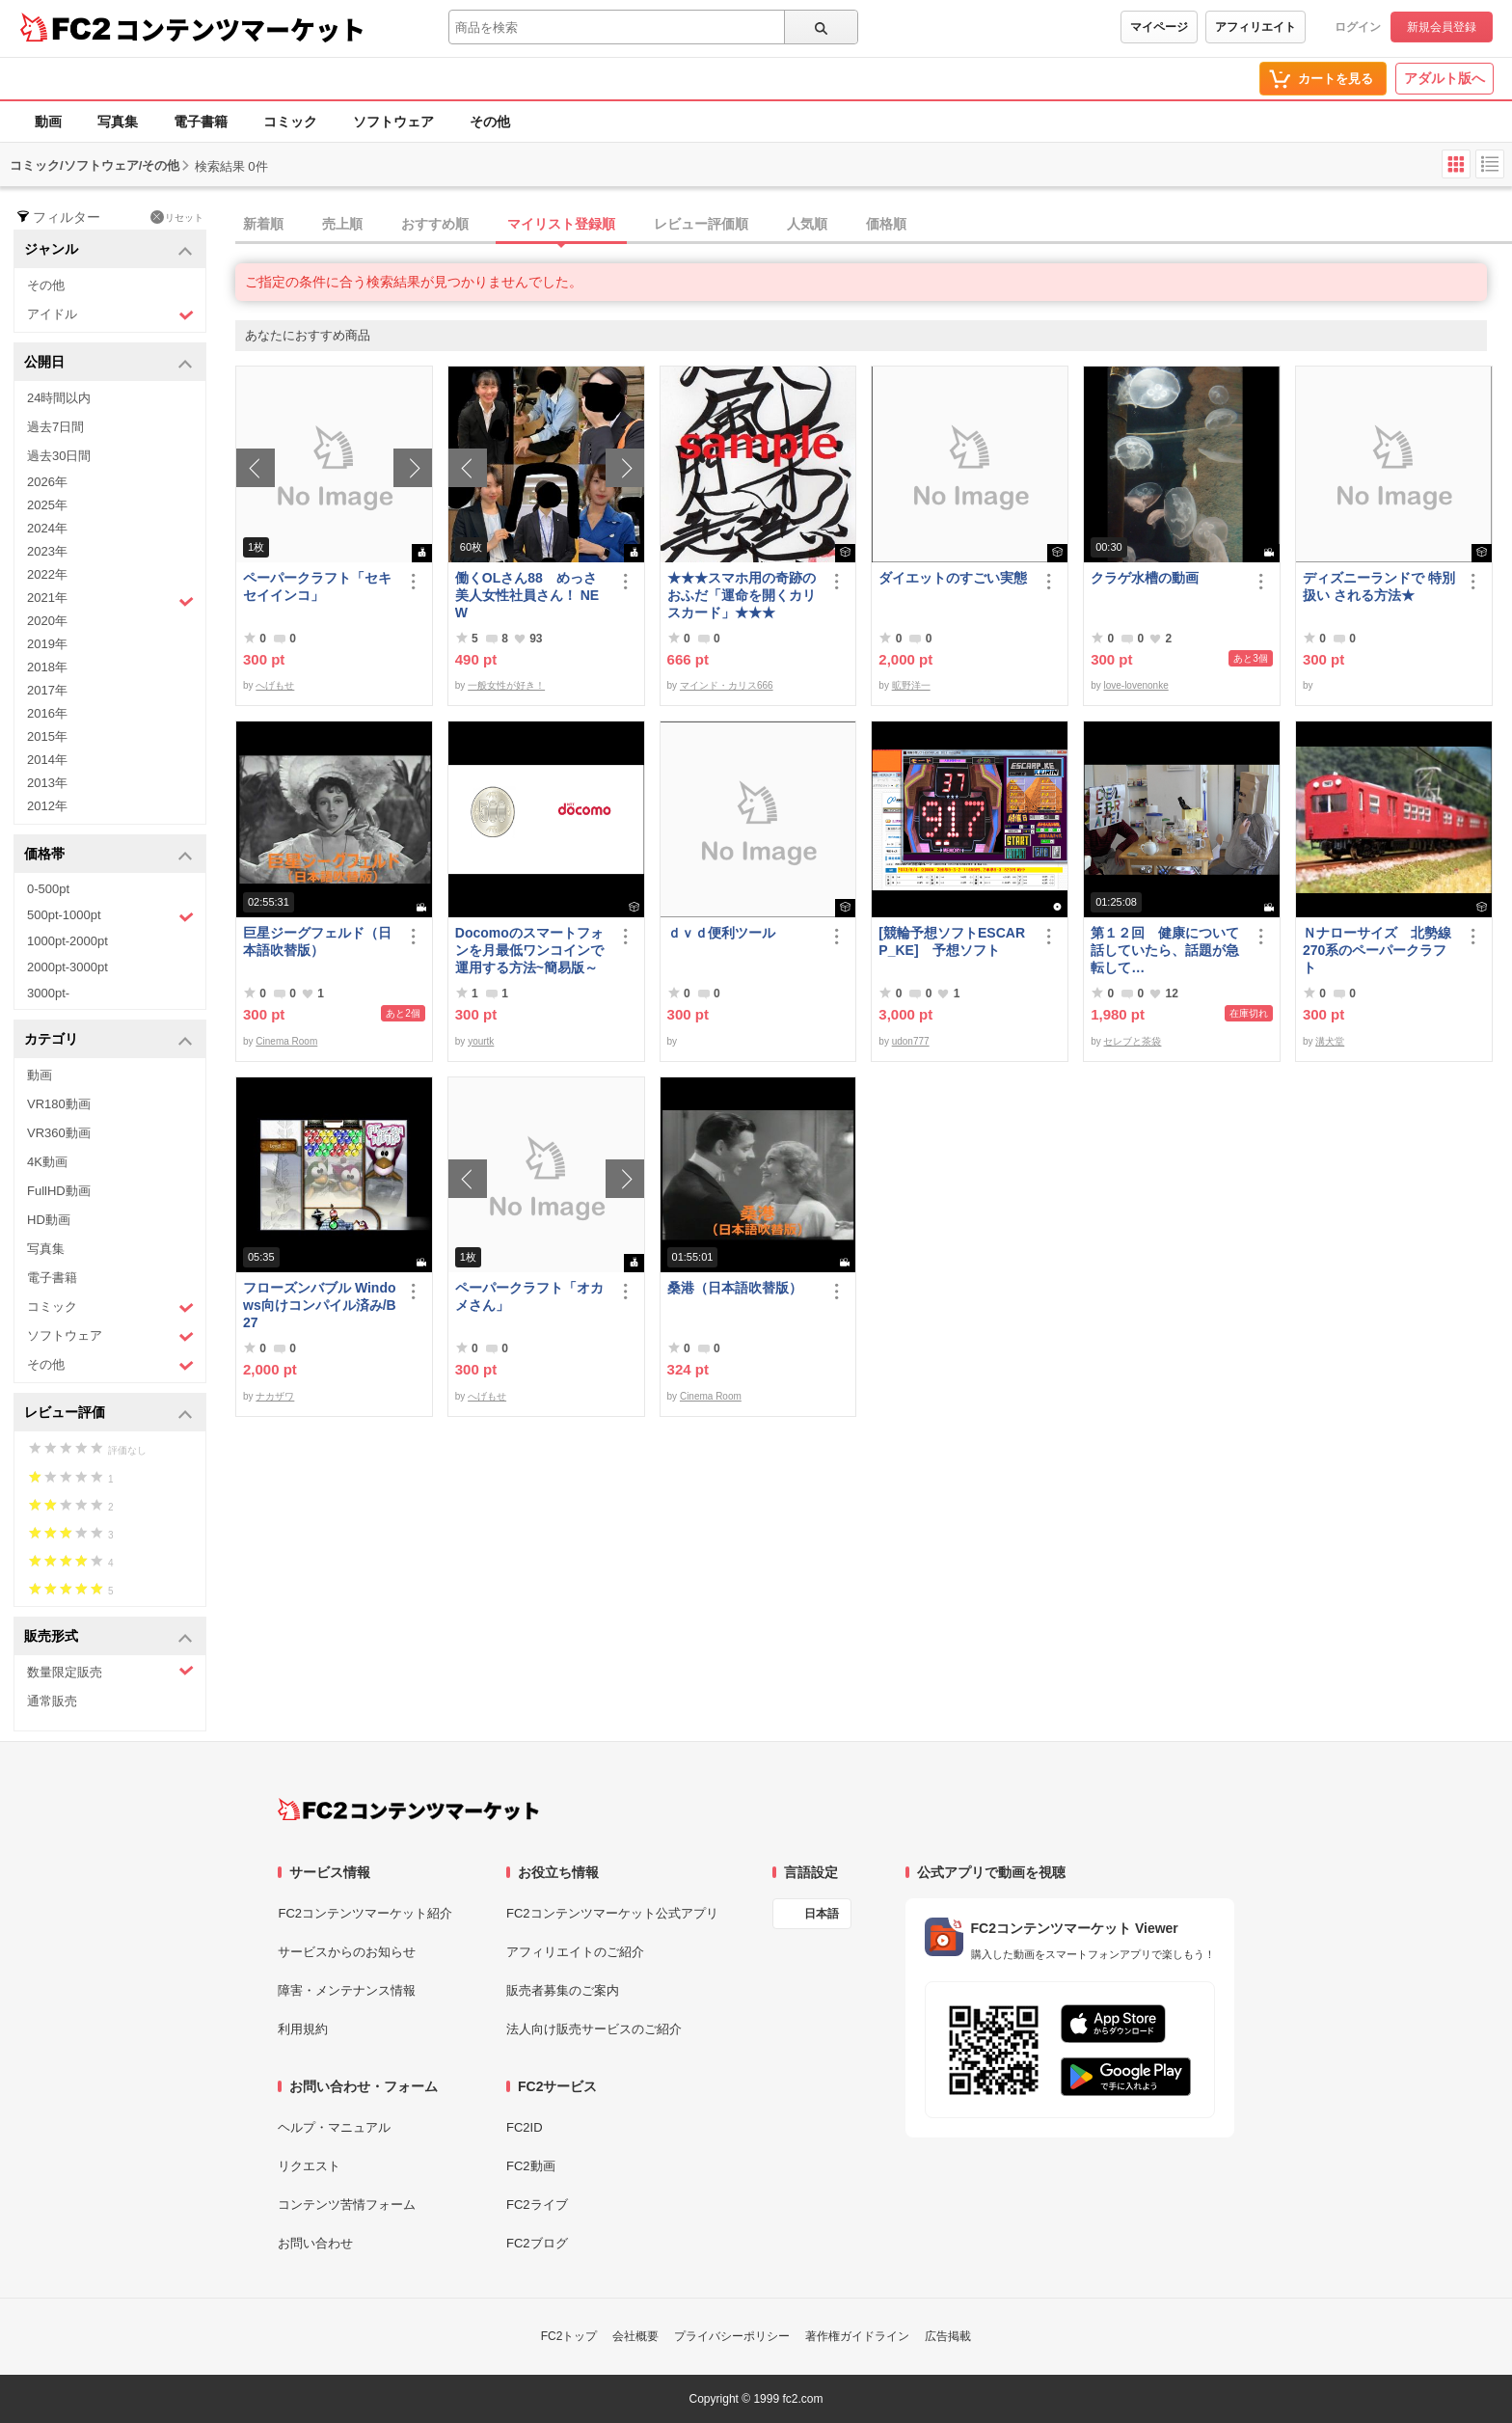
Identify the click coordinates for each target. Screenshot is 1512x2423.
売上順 (342, 223)
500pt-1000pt (110, 916)
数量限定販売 (110, 1671)
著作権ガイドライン (857, 2336)
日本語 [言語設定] (821, 1913)
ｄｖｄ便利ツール (721, 932)
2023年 (47, 551)
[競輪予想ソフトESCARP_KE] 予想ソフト (951, 941)
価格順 (886, 223)
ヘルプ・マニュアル (334, 2127)
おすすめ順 (435, 223)
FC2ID (524, 2127)
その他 (490, 121)
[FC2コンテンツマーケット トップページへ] (408, 1809)
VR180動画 (59, 1104)
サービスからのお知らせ (347, 1952)
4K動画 (47, 1162)
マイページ (1159, 27)
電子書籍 (201, 121)
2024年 (47, 528)
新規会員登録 (1441, 27)
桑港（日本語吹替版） (734, 1287)
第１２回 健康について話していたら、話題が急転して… (1165, 950)
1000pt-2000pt (67, 941)
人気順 (807, 223)
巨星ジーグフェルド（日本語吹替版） (317, 941)
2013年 (47, 783)
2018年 (47, 667)
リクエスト (309, 2166)
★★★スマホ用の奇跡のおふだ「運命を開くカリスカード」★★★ (741, 595)
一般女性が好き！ (506, 685)
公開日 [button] (108, 363)
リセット (176, 217)
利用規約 (303, 2029)
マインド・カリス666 (726, 685)
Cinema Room (286, 1041)
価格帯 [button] (108, 855)
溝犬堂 (1329, 1041)
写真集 (117, 121)
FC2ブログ (537, 2243)
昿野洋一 (911, 685)
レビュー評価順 (701, 223)
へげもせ (275, 685)
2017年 (47, 690)
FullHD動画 (59, 1191)
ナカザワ (275, 1396)
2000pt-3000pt (67, 967)
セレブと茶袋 (1132, 1041)
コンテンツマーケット (240, 29)
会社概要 (635, 2336)
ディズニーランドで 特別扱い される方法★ (1379, 586)
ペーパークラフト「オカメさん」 (529, 1296)
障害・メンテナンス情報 (347, 1990)
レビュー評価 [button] (108, 1413)
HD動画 (48, 1219)
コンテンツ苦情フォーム (347, 2204)
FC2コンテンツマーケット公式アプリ (612, 1913)
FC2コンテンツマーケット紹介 (365, 1913)
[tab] (873, 224)
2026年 (47, 482)
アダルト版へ (1444, 78)
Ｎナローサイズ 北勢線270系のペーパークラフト (1377, 950)
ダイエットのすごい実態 (952, 577)
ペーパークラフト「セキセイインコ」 (317, 586)
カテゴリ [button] (108, 1040)
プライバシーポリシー (732, 2336)
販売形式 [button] (108, 1637)
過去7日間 (55, 427)
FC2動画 (530, 2166)
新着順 (263, 223)
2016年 (47, 713)
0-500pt (48, 889)
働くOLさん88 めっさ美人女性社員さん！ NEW (527, 595)
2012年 (47, 806)
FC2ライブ (537, 2204)
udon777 (911, 1041)
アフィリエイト (1255, 27)
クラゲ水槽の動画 (1145, 577)
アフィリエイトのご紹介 (575, 1952)
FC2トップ (569, 2336)
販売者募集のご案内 (562, 1990)
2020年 (47, 620)
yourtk (481, 1041)
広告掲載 (948, 2336)
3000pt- (48, 993)
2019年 (47, 644)
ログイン (1358, 27)
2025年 (47, 505)
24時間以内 (59, 398)
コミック (290, 121)
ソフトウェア (393, 121)
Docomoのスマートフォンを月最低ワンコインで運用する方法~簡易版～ (529, 950)
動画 (48, 121)
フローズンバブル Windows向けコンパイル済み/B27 (319, 1305)
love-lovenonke (1135, 685)
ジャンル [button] (108, 250)
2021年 (110, 600)
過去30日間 (59, 456)
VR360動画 (59, 1133)
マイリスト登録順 (561, 223)
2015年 (47, 736)
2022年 (47, 574)
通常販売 (52, 1701)
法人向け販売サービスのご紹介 (594, 2029)
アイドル (110, 315)
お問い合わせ (315, 2243)
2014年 (47, 759)
